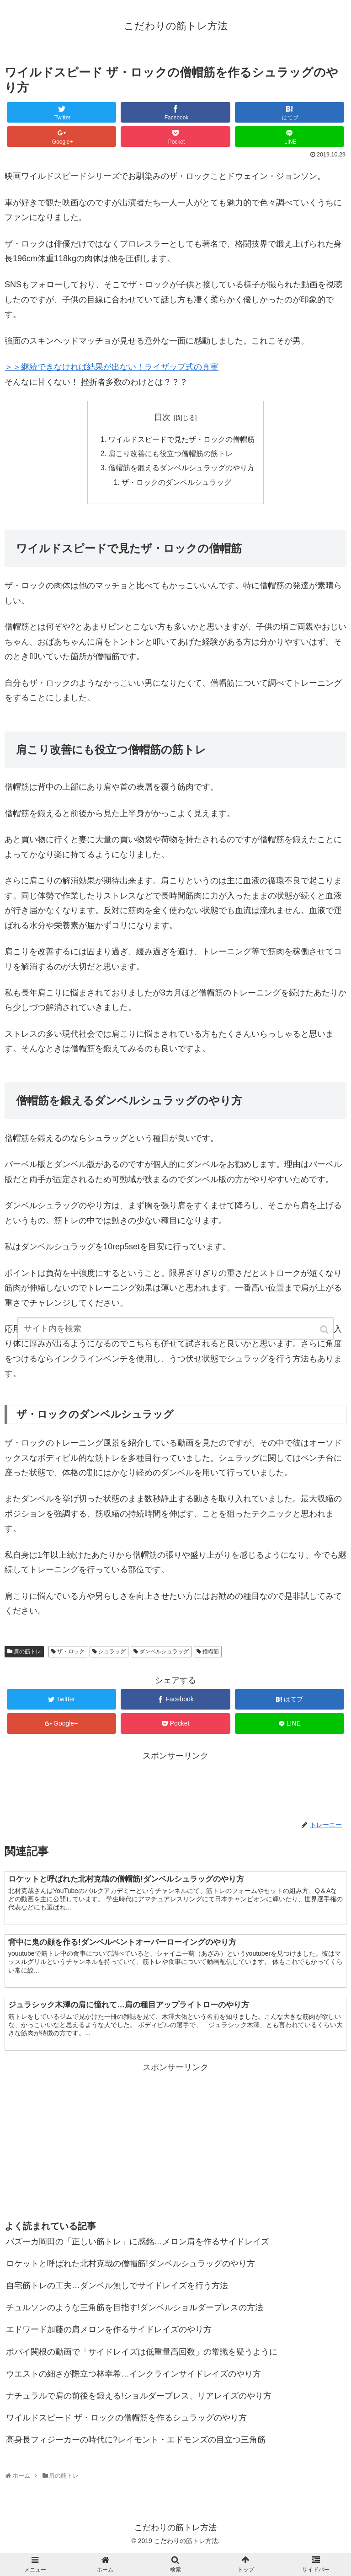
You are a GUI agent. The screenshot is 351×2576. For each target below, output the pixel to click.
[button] (325, 1333)
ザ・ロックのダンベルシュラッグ (176, 484)
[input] (175, 1332)
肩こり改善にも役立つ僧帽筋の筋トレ (170, 455)
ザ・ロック (71, 1654)
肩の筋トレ (27, 1654)
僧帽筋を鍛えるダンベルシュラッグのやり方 (181, 469)
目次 (162, 417)
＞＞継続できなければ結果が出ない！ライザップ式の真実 (111, 366)
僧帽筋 (210, 1654)
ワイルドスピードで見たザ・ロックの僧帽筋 (181, 440)
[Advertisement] (175, 1786)
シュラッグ (112, 1654)
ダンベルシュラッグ (164, 1654)
